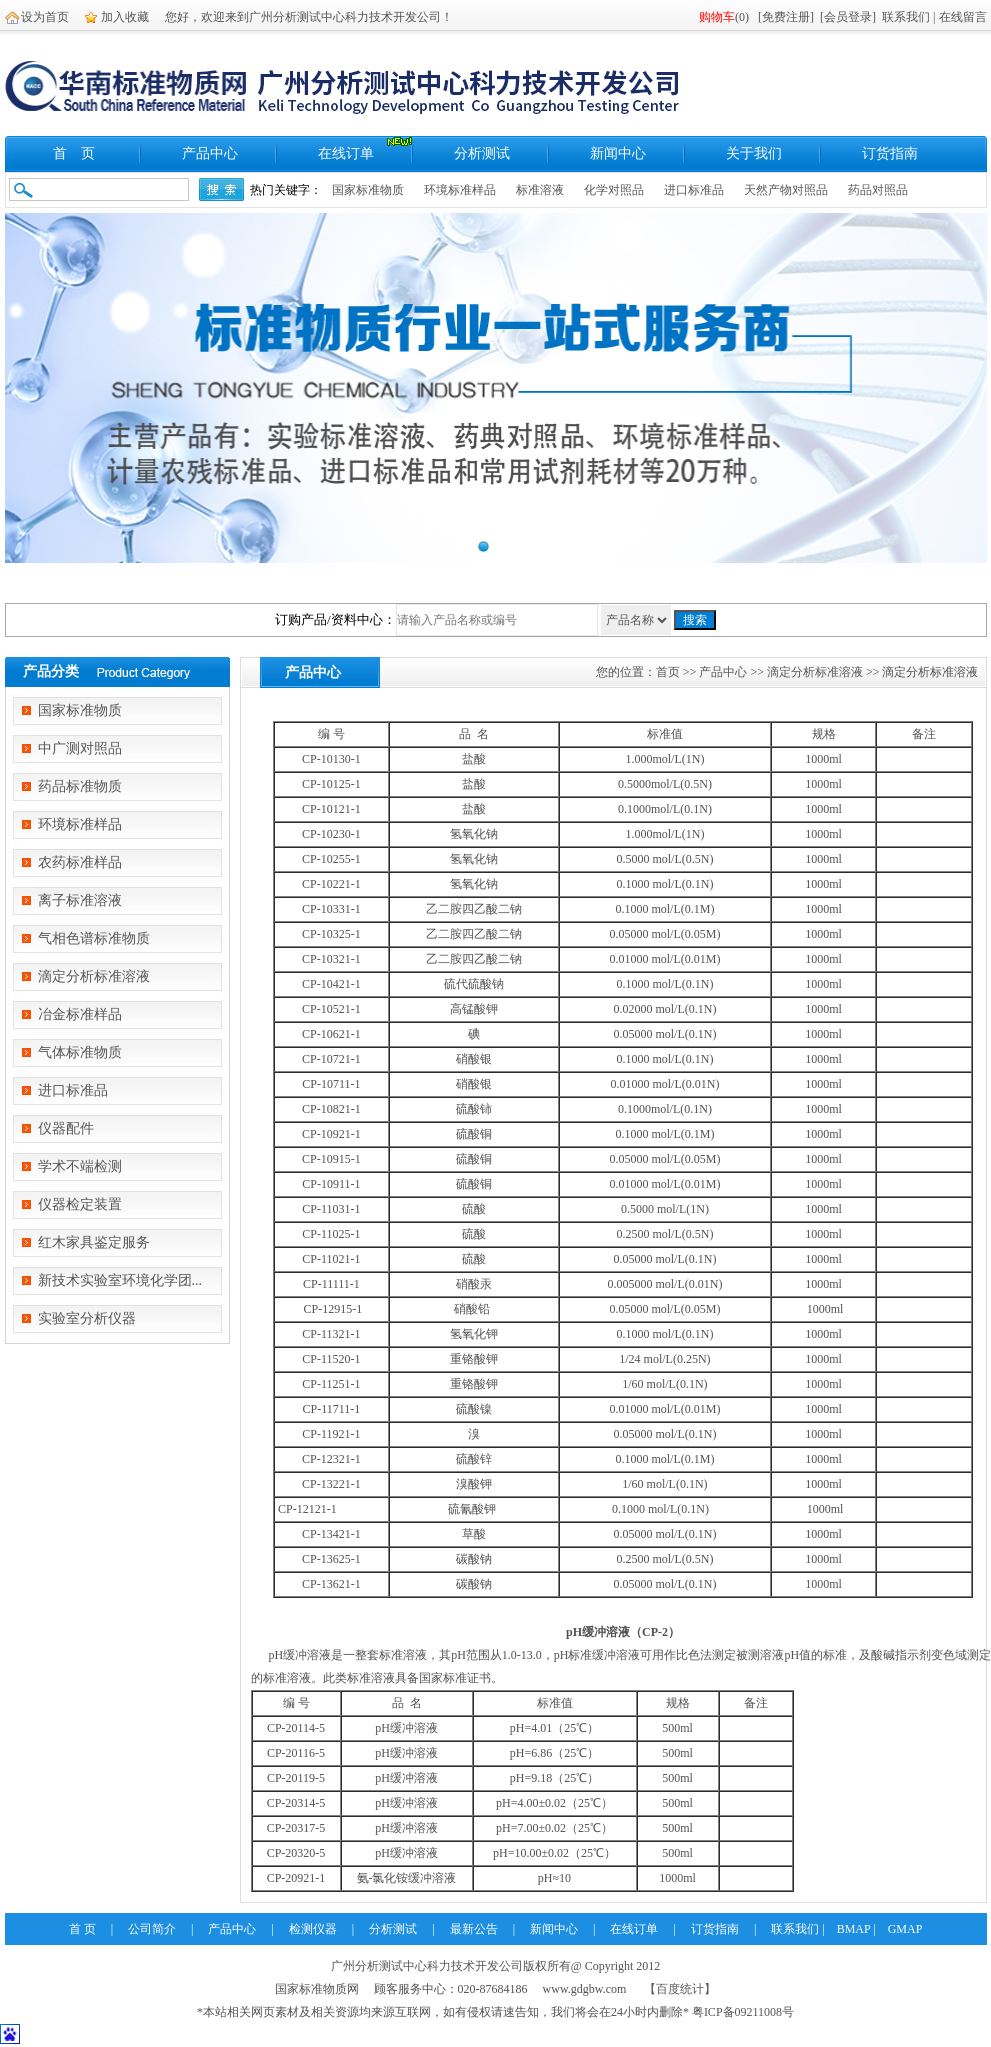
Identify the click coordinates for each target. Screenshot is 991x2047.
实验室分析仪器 (87, 1318)
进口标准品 (694, 190)
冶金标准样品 (80, 1014)
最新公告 (474, 1929)
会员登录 (848, 17)
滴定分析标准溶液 (94, 976)
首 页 (74, 153)
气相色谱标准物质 (94, 938)
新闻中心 (618, 153)
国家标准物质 (368, 190)
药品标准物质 (80, 786)
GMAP (905, 1929)
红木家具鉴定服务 (94, 1242)
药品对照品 (878, 190)
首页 (668, 672)
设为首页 (45, 17)
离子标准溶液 (80, 900)
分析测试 (482, 153)
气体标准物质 (80, 1052)
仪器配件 (66, 1128)
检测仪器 (313, 1929)
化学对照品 (614, 190)
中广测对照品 (80, 748)
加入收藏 (125, 17)
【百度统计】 (680, 1989)
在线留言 (963, 17)
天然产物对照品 (786, 190)
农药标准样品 (80, 862)
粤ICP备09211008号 (743, 2012)
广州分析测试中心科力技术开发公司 (427, 1966)
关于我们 (754, 153)
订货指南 (890, 153)
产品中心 (210, 153)
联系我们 (906, 17)
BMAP (854, 1929)
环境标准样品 (460, 190)
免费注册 (786, 17)
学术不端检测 (80, 1166)
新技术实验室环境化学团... (120, 1280)
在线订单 (346, 153)
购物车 (717, 17)
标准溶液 (540, 190)
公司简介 (152, 1929)
